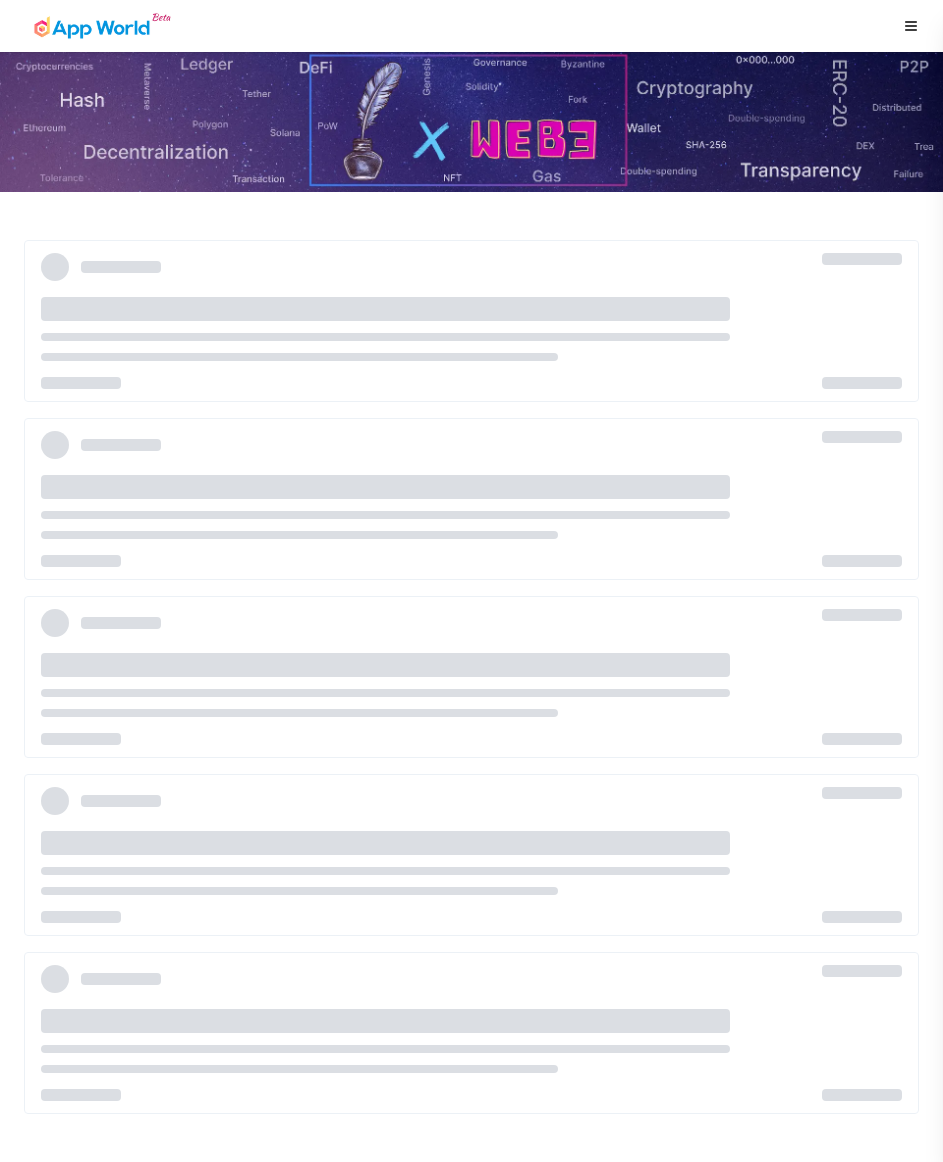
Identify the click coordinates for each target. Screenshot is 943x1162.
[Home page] (102, 26)
